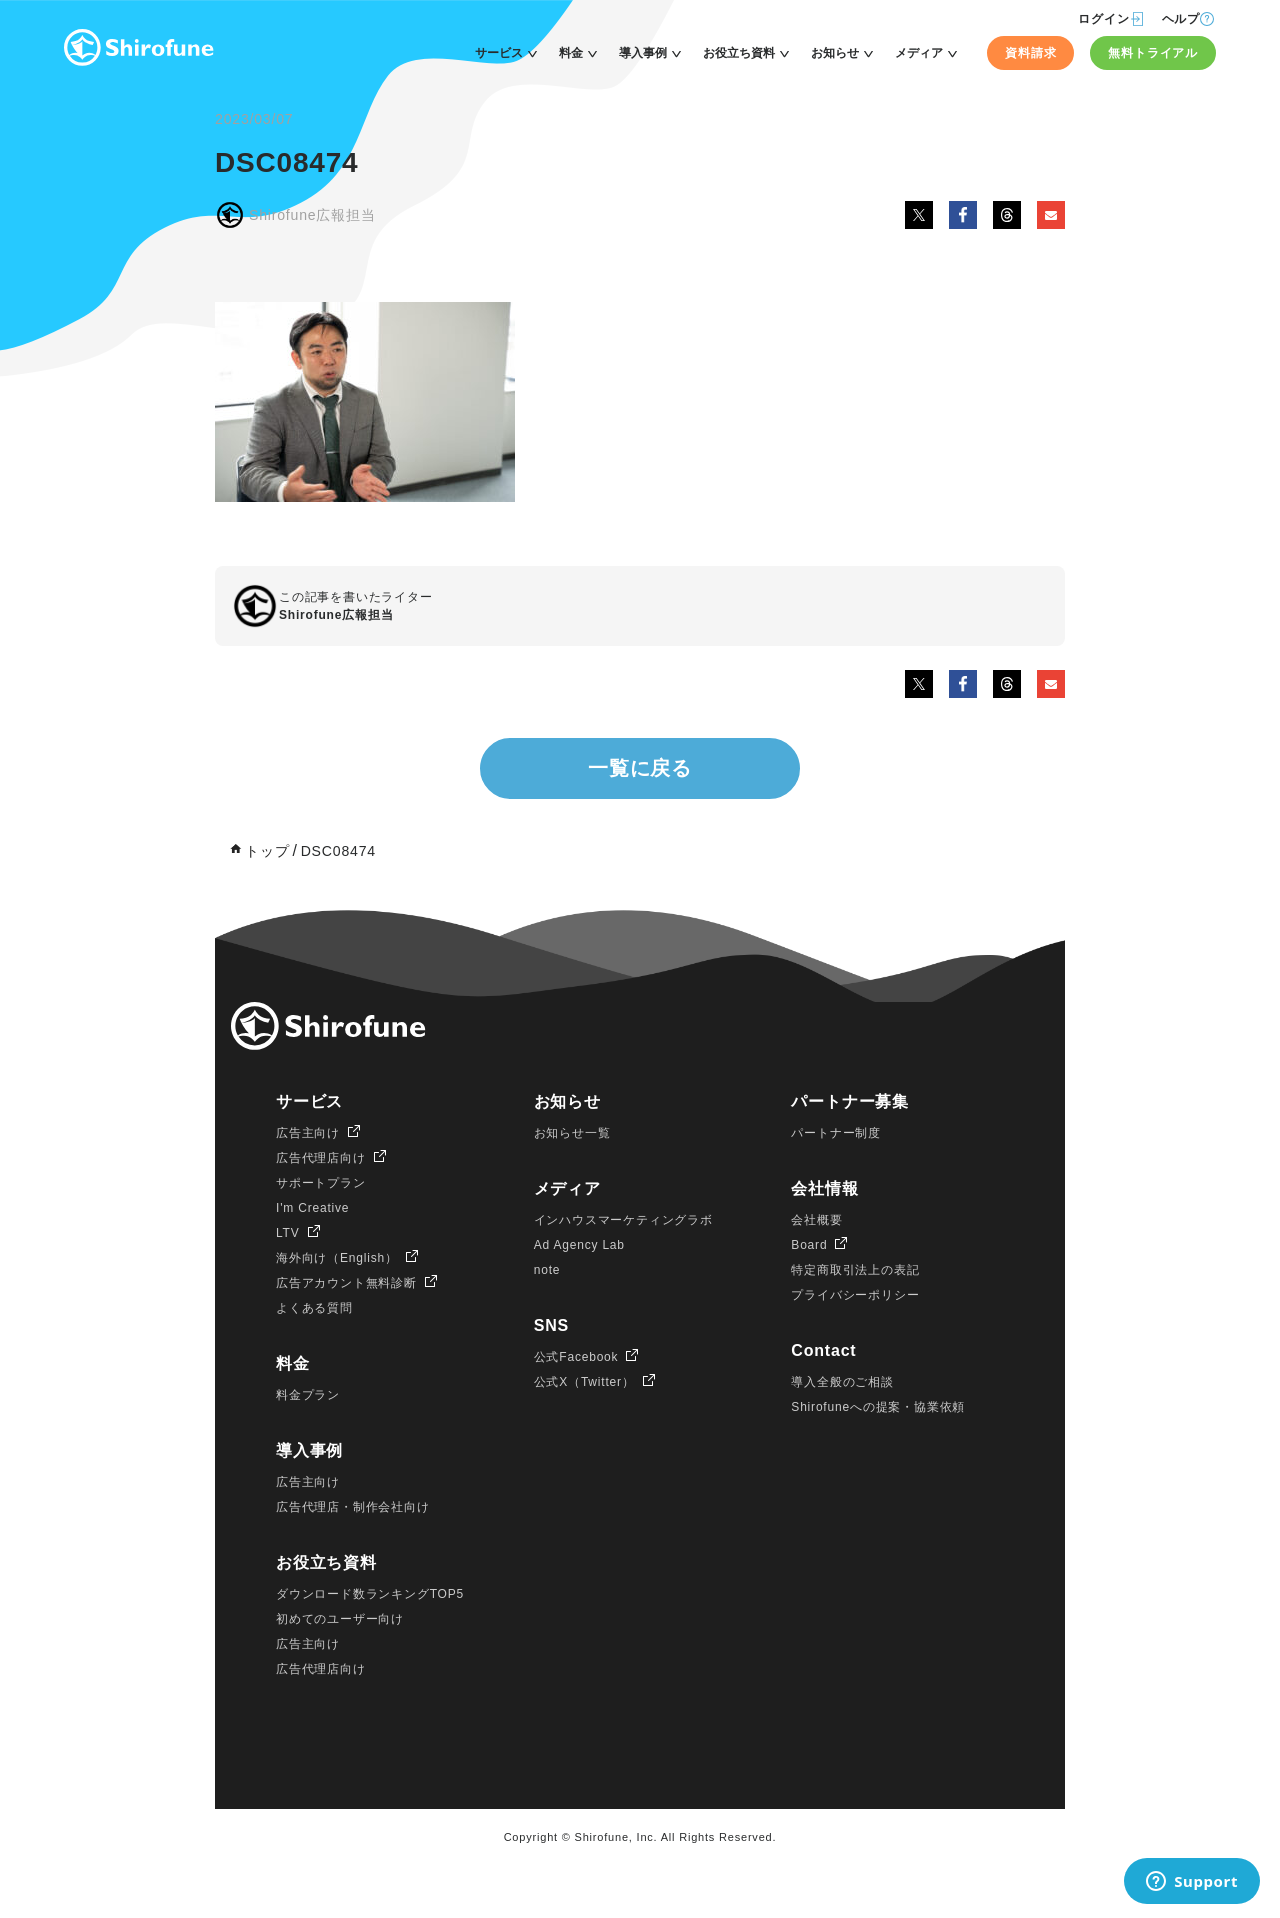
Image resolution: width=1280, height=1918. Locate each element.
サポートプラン (321, 1183)
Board (809, 1245)
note (547, 1270)
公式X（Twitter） (584, 1382)
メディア (919, 53)
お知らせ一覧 (572, 1133)
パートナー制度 (836, 1133)
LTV (288, 1233)
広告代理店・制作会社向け (353, 1507)
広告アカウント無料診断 (346, 1283)
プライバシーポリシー (855, 1295)
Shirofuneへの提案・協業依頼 (878, 1407)
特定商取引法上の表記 (855, 1270)
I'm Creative (312, 1208)
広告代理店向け (321, 1158)
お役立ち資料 (739, 53)
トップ (267, 851)
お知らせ (835, 53)
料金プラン (308, 1395)
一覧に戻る (640, 768)
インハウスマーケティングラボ (623, 1220)
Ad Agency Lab (579, 1245)
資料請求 (1030, 53)
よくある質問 (314, 1308)
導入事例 (643, 53)
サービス (499, 53)
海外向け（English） (337, 1258)
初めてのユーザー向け (340, 1619)
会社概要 (816, 1220)
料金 (571, 53)
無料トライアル (1153, 53)
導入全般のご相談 (842, 1382)
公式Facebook (576, 1357)
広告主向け (308, 1133)
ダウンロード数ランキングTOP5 (370, 1594)
